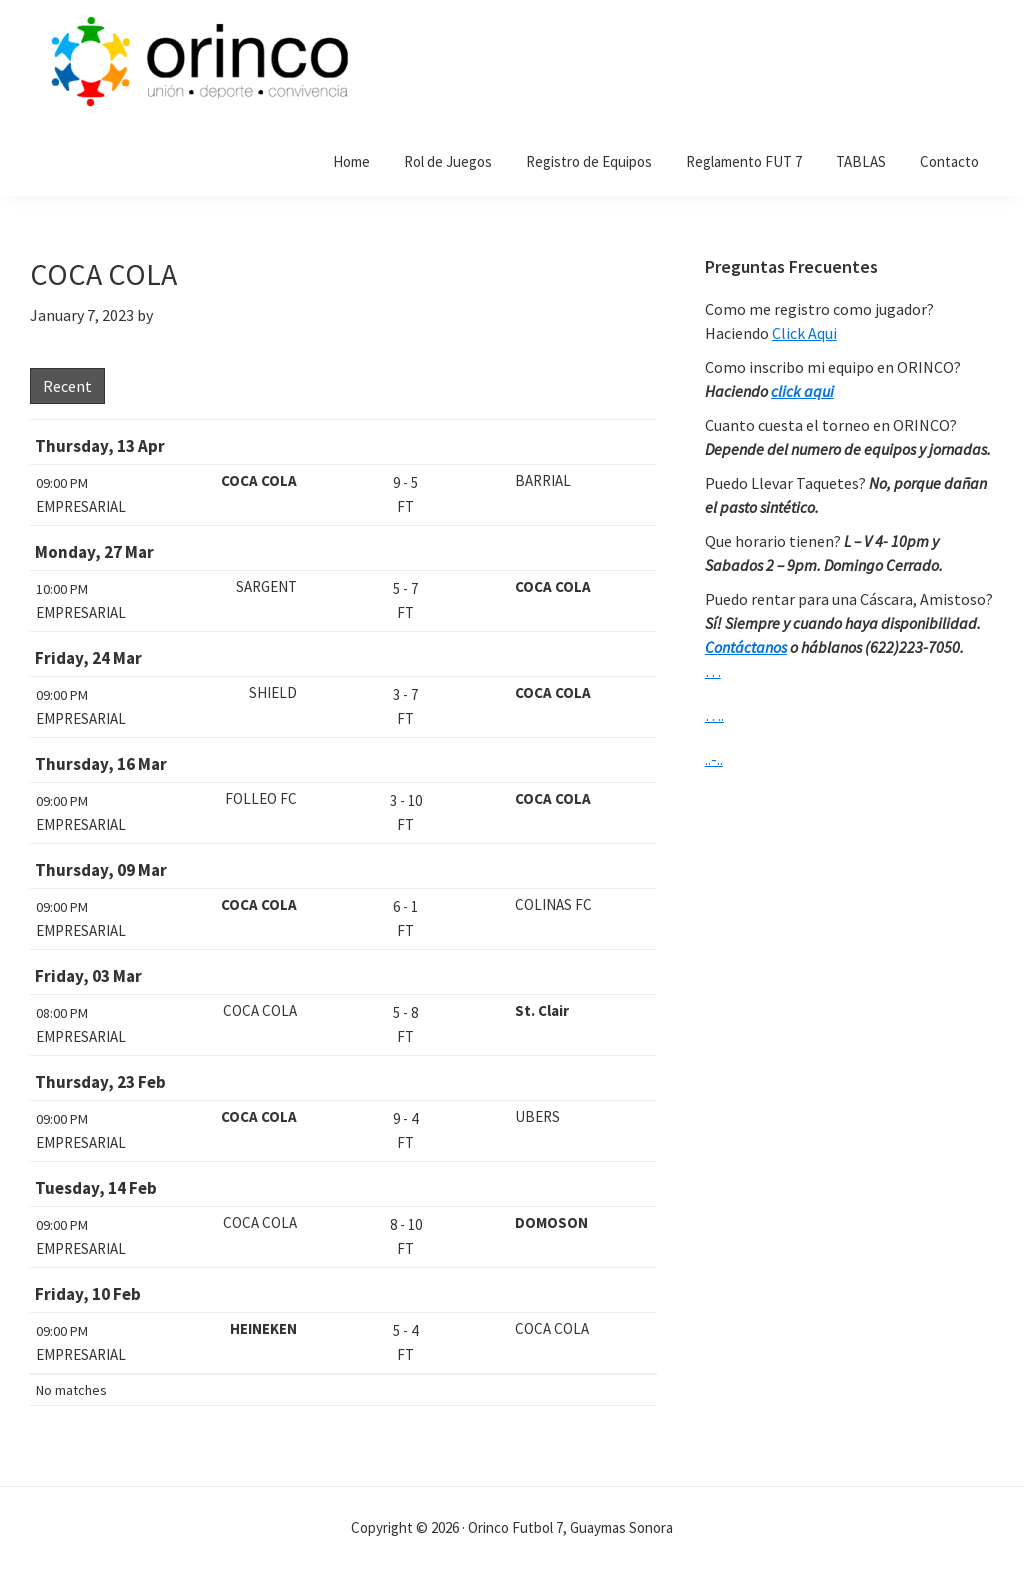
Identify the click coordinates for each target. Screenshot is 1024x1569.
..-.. (714, 759)
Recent (67, 386)
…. (714, 715)
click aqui (802, 391)
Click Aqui (804, 333)
